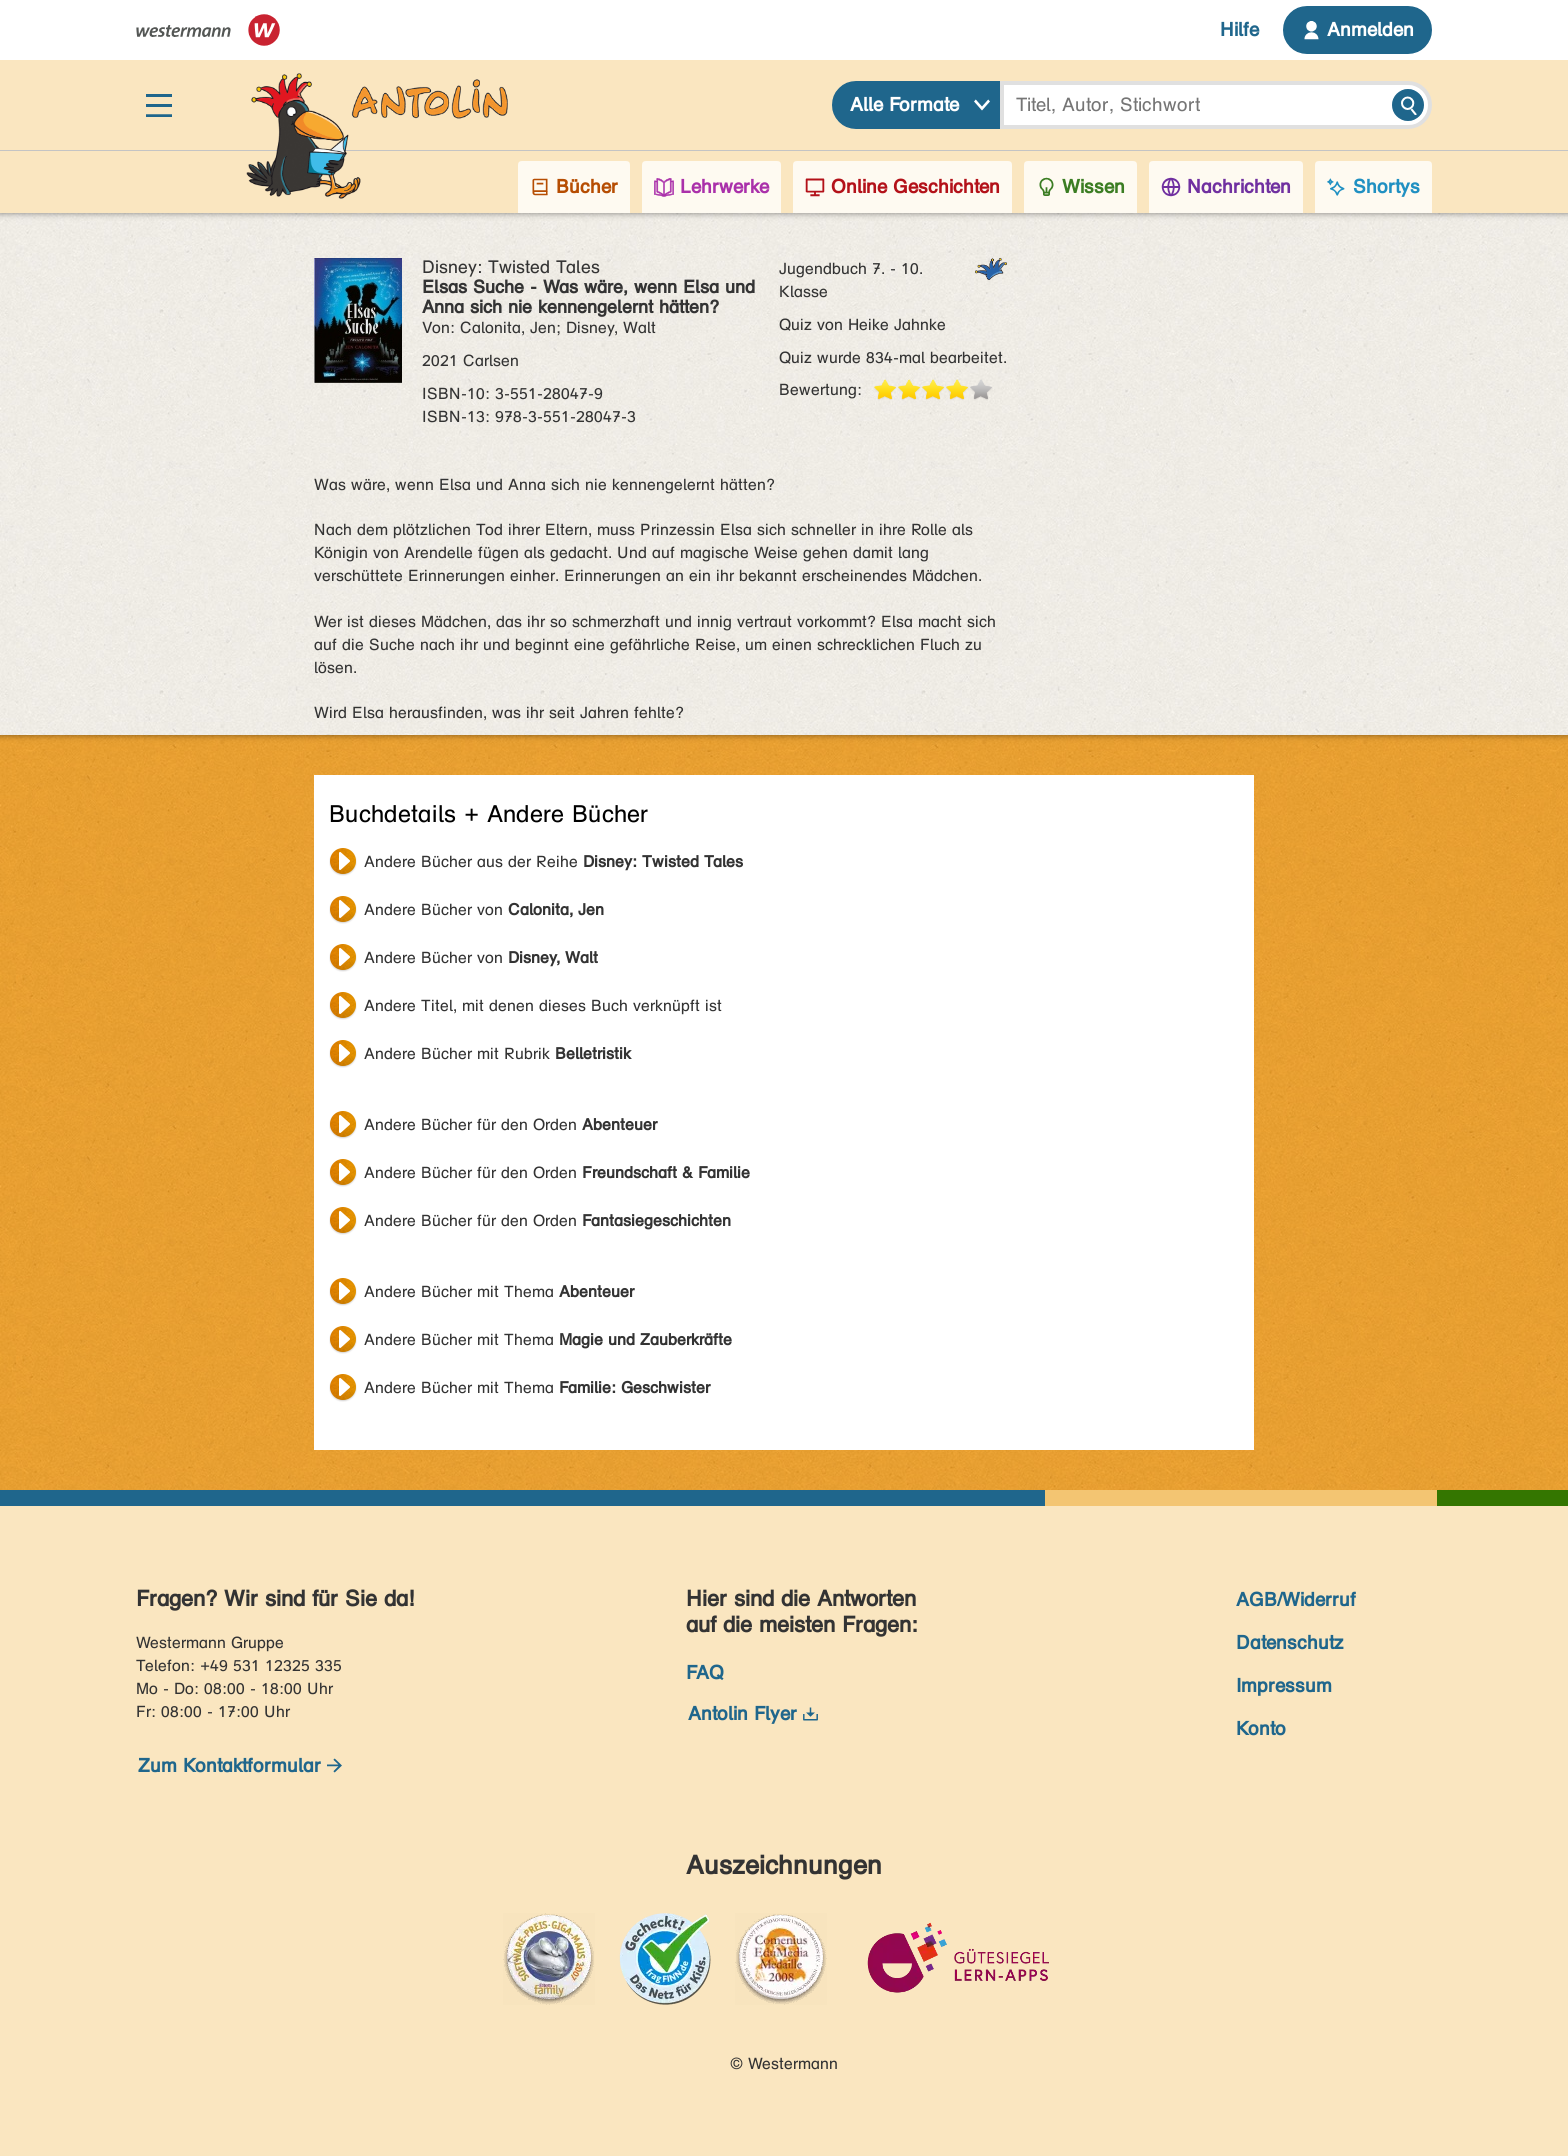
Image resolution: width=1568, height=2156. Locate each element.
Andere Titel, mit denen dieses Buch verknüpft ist (543, 1005)
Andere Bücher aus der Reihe (553, 861)
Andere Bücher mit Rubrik (497, 1053)
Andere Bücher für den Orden (510, 1124)
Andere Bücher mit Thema (499, 1291)
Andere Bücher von (484, 909)
